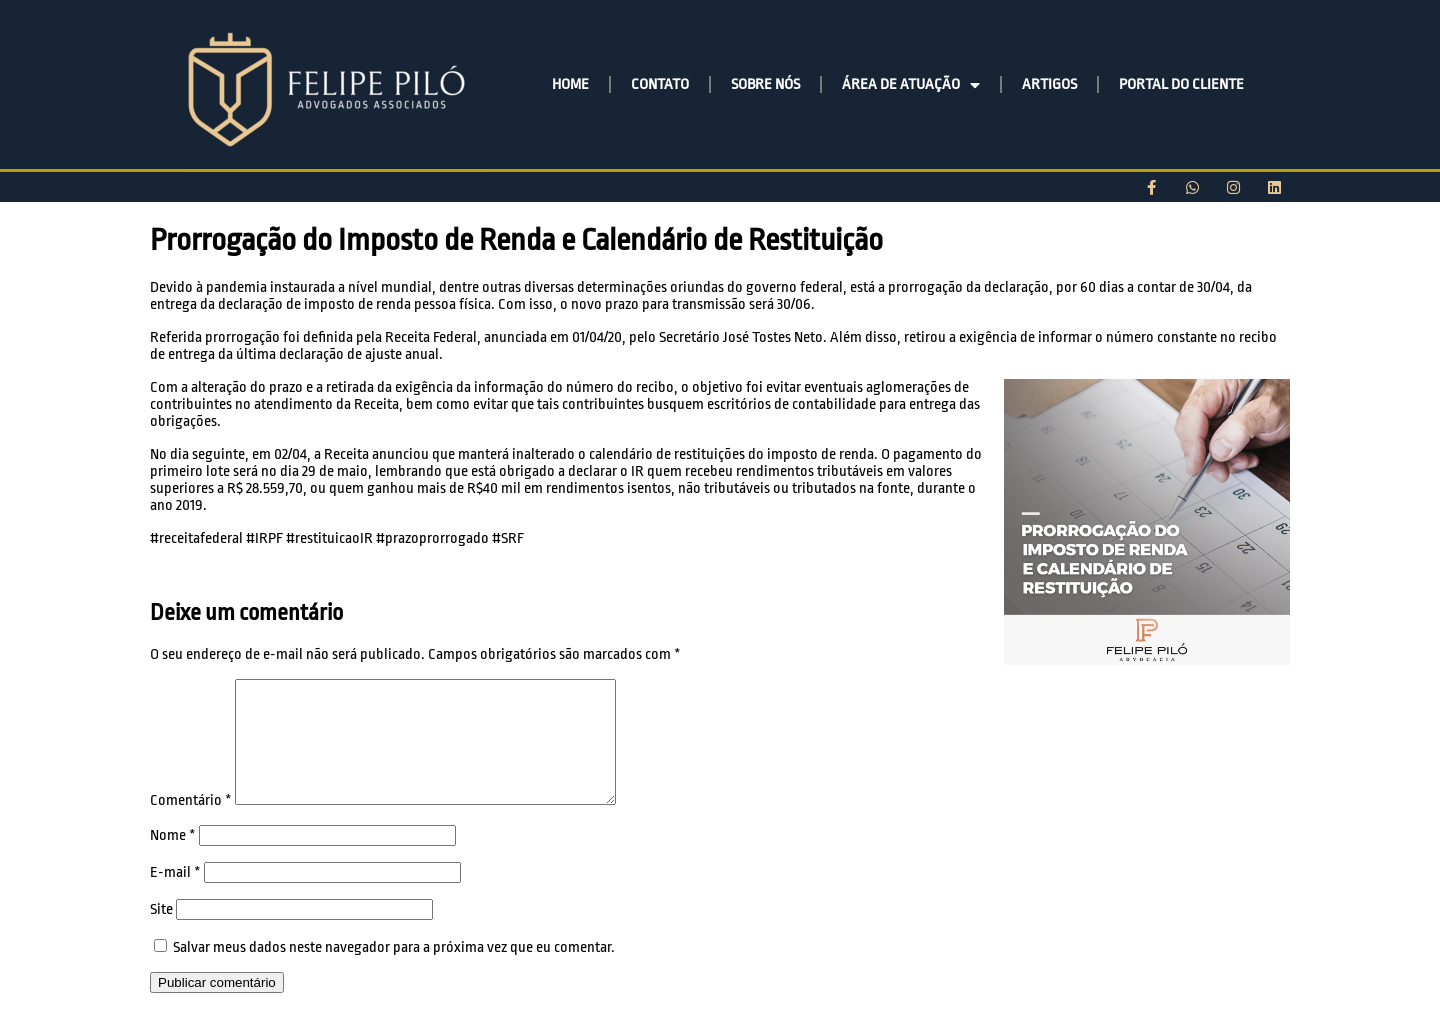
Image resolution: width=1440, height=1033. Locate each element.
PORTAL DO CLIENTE (1181, 84)
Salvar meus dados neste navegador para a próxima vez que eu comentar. (394, 971)
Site (161, 933)
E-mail (175, 896)
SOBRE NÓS (765, 84)
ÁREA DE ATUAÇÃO (911, 85)
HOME (570, 84)
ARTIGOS (1049, 84)
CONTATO (660, 84)
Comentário (191, 824)
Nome (173, 859)
